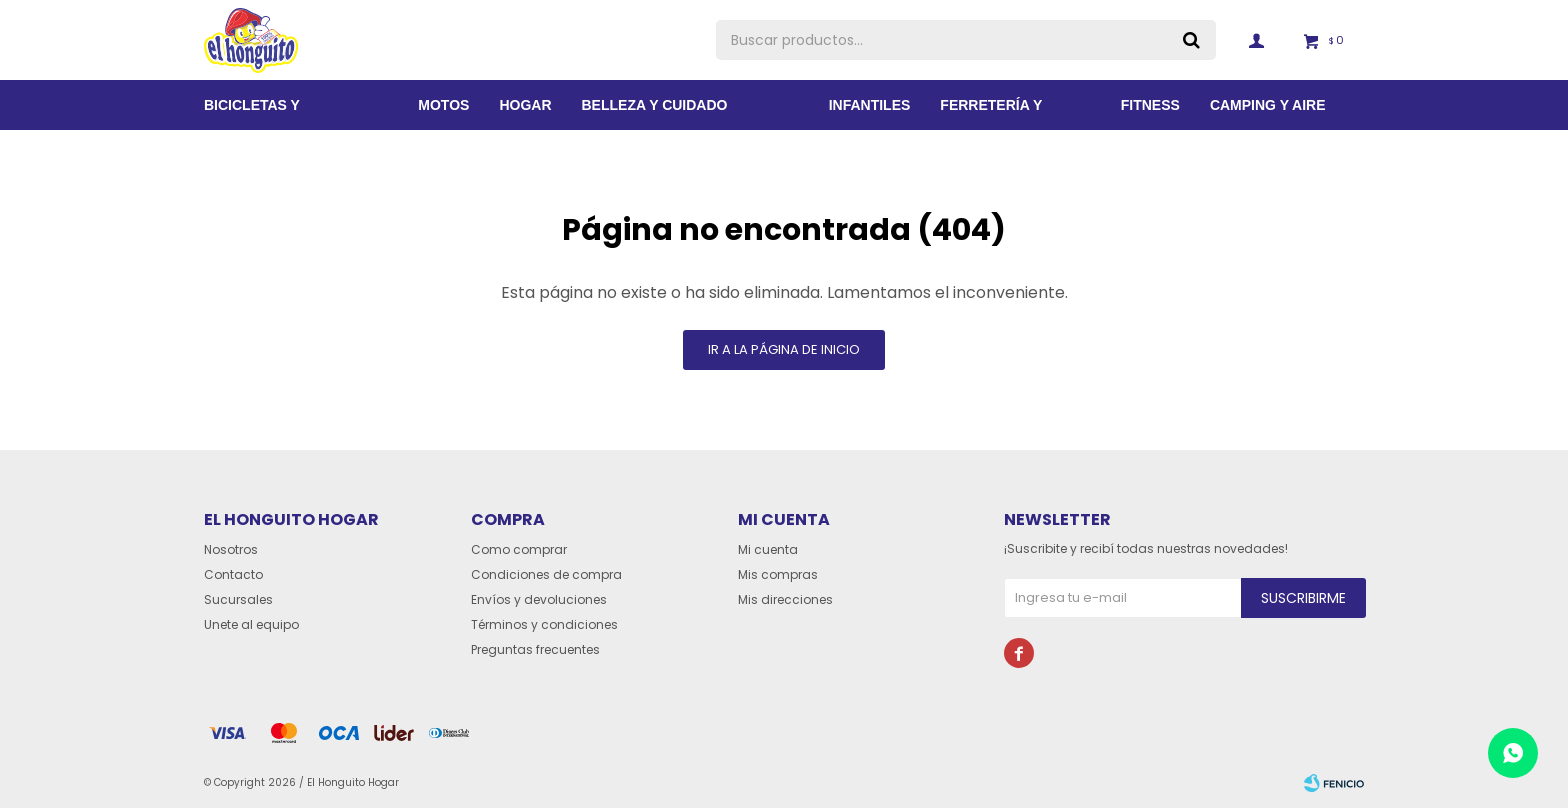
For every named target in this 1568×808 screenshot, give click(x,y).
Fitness (1150, 105)
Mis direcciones (785, 599)
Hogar (525, 105)
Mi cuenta (768, 549)
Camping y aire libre (1268, 113)
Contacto (233, 574)
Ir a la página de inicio (784, 349)
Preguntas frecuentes (535, 649)
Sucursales (238, 599)
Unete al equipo (251, 624)
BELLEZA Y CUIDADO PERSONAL (655, 113)
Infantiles (870, 105)
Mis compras (778, 574)
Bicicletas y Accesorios (252, 113)
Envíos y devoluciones (539, 599)
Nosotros (231, 549)
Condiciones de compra (546, 574)
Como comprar (519, 549)
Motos (443, 105)
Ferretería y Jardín (991, 113)
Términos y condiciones (544, 624)
